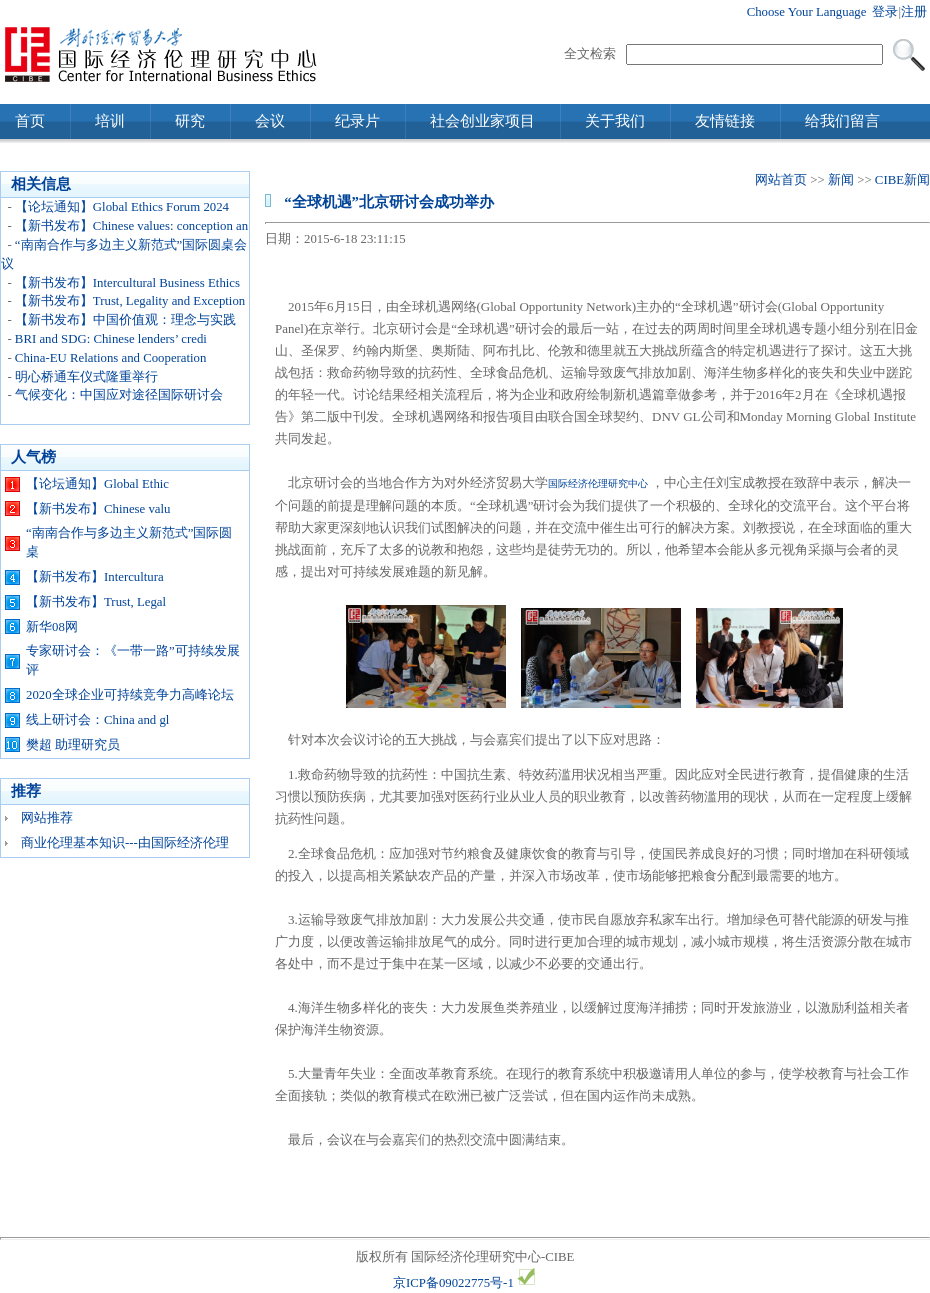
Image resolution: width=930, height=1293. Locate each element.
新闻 (841, 180)
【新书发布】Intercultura (95, 577)
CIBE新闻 (902, 180)
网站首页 (781, 180)
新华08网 (52, 627)
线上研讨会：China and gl (97, 720)
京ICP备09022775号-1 (453, 1283)
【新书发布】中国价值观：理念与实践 (125, 320)
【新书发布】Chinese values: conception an (131, 226)
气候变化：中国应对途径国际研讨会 (119, 395)
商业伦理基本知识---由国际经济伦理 (125, 843)
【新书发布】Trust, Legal (96, 602)
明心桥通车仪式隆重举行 (86, 377)
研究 (190, 121)
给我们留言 (842, 121)
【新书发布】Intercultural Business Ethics (127, 283)
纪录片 (357, 121)
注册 (914, 12)
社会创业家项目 (482, 121)
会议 (270, 121)
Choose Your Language (807, 12)
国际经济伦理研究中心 (598, 483)
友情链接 (725, 121)
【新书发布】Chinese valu (98, 509)
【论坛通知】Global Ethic (97, 484)
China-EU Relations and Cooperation (111, 358)
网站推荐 (47, 818)
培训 (110, 121)
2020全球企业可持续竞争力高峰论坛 (130, 695)
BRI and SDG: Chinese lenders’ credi (111, 339)
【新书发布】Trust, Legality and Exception (130, 301)
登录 (885, 12)
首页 (30, 121)
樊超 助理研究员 (73, 745)
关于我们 (615, 121)
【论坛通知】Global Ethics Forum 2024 (122, 207)
